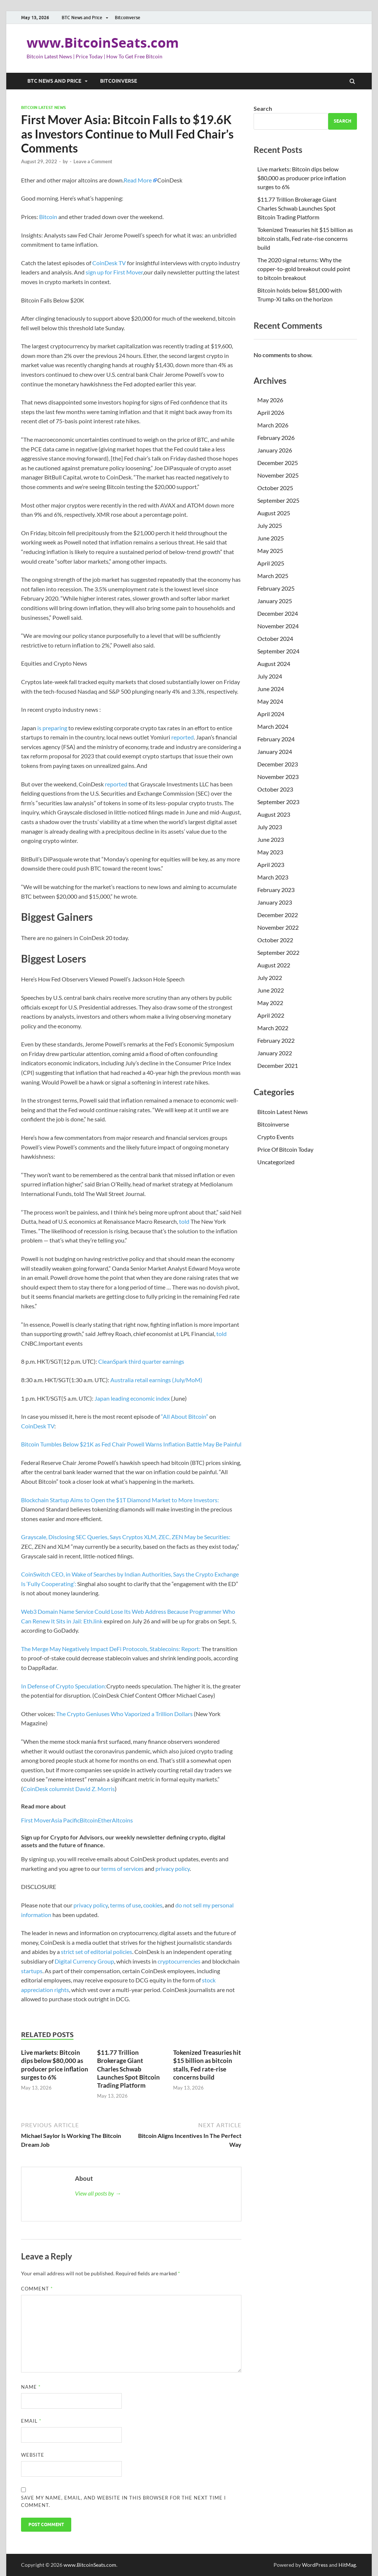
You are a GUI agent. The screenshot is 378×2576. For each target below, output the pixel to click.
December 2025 (277, 462)
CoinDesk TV (109, 262)
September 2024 (278, 651)
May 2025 (270, 550)
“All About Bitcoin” (184, 1416)
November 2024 (278, 625)
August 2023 (273, 814)
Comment (37, 2289)
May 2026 (270, 399)
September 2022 (278, 952)
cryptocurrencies (179, 1961)
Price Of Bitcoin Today (285, 1149)
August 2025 (273, 512)
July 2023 (269, 826)
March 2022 (272, 1027)
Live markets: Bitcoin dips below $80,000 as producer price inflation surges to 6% (54, 2065)
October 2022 (275, 939)
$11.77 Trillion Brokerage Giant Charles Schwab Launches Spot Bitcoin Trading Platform (128, 2069)
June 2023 (270, 839)
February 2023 (276, 889)
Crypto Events (275, 1136)
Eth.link (93, 1620)
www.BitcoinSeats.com (103, 43)
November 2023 (278, 776)
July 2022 (269, 977)
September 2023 (278, 801)
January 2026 (274, 450)
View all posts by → (98, 2193)
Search (263, 108)
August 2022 (273, 964)
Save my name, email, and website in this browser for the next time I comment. (123, 2501)
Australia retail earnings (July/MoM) (156, 1379)
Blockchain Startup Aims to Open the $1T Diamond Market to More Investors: (120, 1499)
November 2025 (278, 475)
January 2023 (274, 902)
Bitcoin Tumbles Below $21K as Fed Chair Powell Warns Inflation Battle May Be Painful (131, 1444)
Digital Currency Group (84, 1961)
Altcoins (122, 1820)
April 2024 (270, 713)
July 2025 (269, 525)
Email (31, 2421)
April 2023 (270, 864)
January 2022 (274, 1052)
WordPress (315, 2565)
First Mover (36, 1820)
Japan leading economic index (132, 1398)
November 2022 (278, 927)
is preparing (52, 727)
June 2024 (270, 688)
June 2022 (270, 990)
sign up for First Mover (114, 272)
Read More (138, 180)
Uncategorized (276, 1161)
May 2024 (270, 701)
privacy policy (172, 1868)
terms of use (125, 1905)
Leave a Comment (92, 161)
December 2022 (277, 914)
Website (32, 2455)
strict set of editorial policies (96, 1951)
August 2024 (273, 663)
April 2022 (270, 1015)
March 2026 (272, 424)
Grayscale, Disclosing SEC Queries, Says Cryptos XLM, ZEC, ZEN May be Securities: (125, 1536)
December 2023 (277, 764)
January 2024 (274, 751)
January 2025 (274, 600)
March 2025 (272, 575)
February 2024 (276, 738)
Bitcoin (48, 216)
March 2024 (272, 726)
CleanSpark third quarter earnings (141, 1361)
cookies (152, 1905)
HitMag (347, 2565)
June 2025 (270, 537)
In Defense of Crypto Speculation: (63, 1686)
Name (31, 2387)
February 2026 (276, 437)
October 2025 (275, 487)
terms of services (122, 1868)
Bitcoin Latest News (43, 107)
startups (31, 1970)
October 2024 (275, 638)
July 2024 (269, 676)
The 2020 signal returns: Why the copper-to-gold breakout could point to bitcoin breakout (303, 268)
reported (182, 737)
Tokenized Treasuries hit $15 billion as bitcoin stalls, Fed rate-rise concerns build (207, 2065)
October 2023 (275, 789)
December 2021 (277, 1065)
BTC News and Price (82, 17)
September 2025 (278, 500)
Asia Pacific (65, 1820)
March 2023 (272, 877)
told (184, 1221)
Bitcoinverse (127, 17)
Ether (105, 1820)
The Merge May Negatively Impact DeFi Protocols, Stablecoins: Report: (110, 1648)
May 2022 (270, 1002)
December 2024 (277, 613)
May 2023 (270, 851)
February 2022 (276, 1040)
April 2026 (270, 412)
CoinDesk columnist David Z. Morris (69, 1788)
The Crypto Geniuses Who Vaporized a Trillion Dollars (124, 1713)
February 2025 (276, 588)
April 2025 (270, 563)
